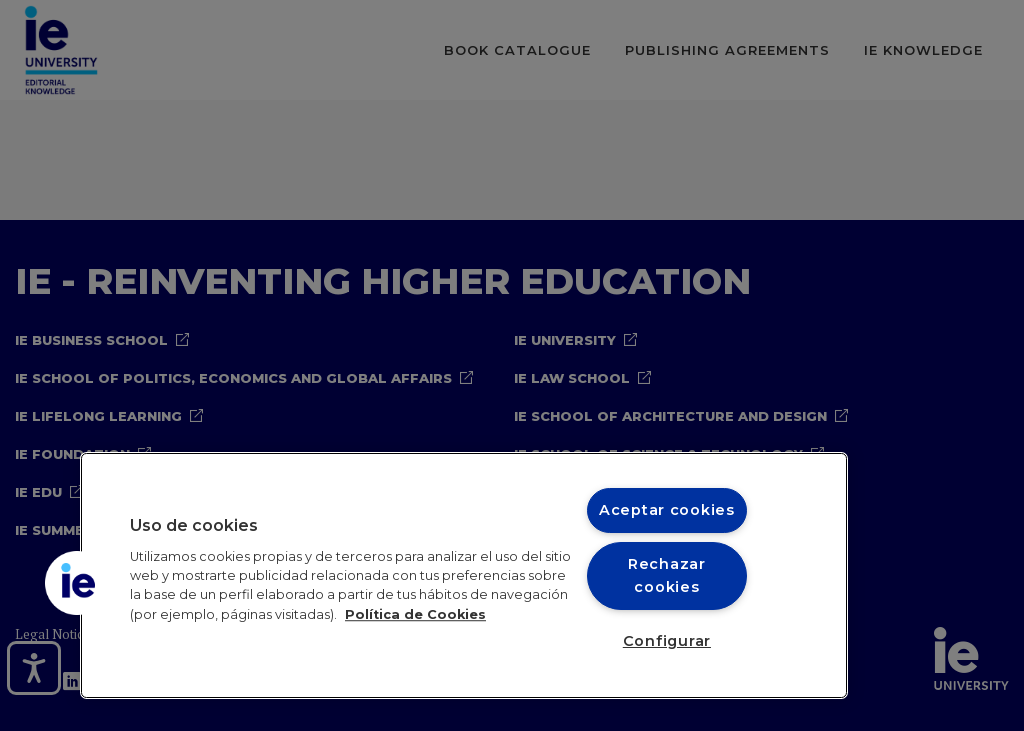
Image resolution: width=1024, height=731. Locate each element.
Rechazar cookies (667, 575)
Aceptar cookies (667, 510)
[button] (77, 583)
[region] (464, 575)
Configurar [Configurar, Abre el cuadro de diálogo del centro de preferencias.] (667, 641)
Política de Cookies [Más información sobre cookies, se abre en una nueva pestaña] (415, 614)
